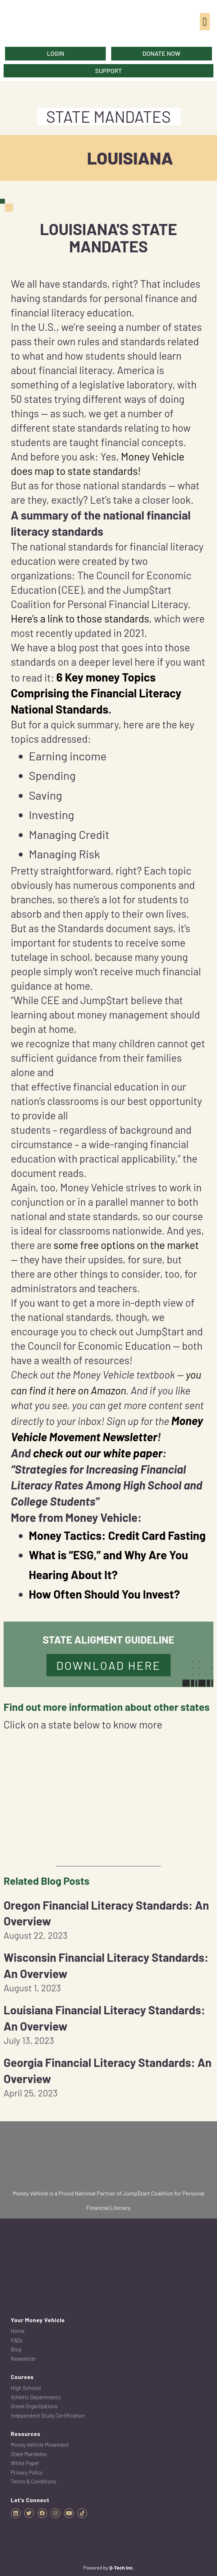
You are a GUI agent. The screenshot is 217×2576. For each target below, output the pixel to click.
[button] (205, 21)
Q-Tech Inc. (121, 2567)
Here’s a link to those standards (80, 618)
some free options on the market (126, 1244)
